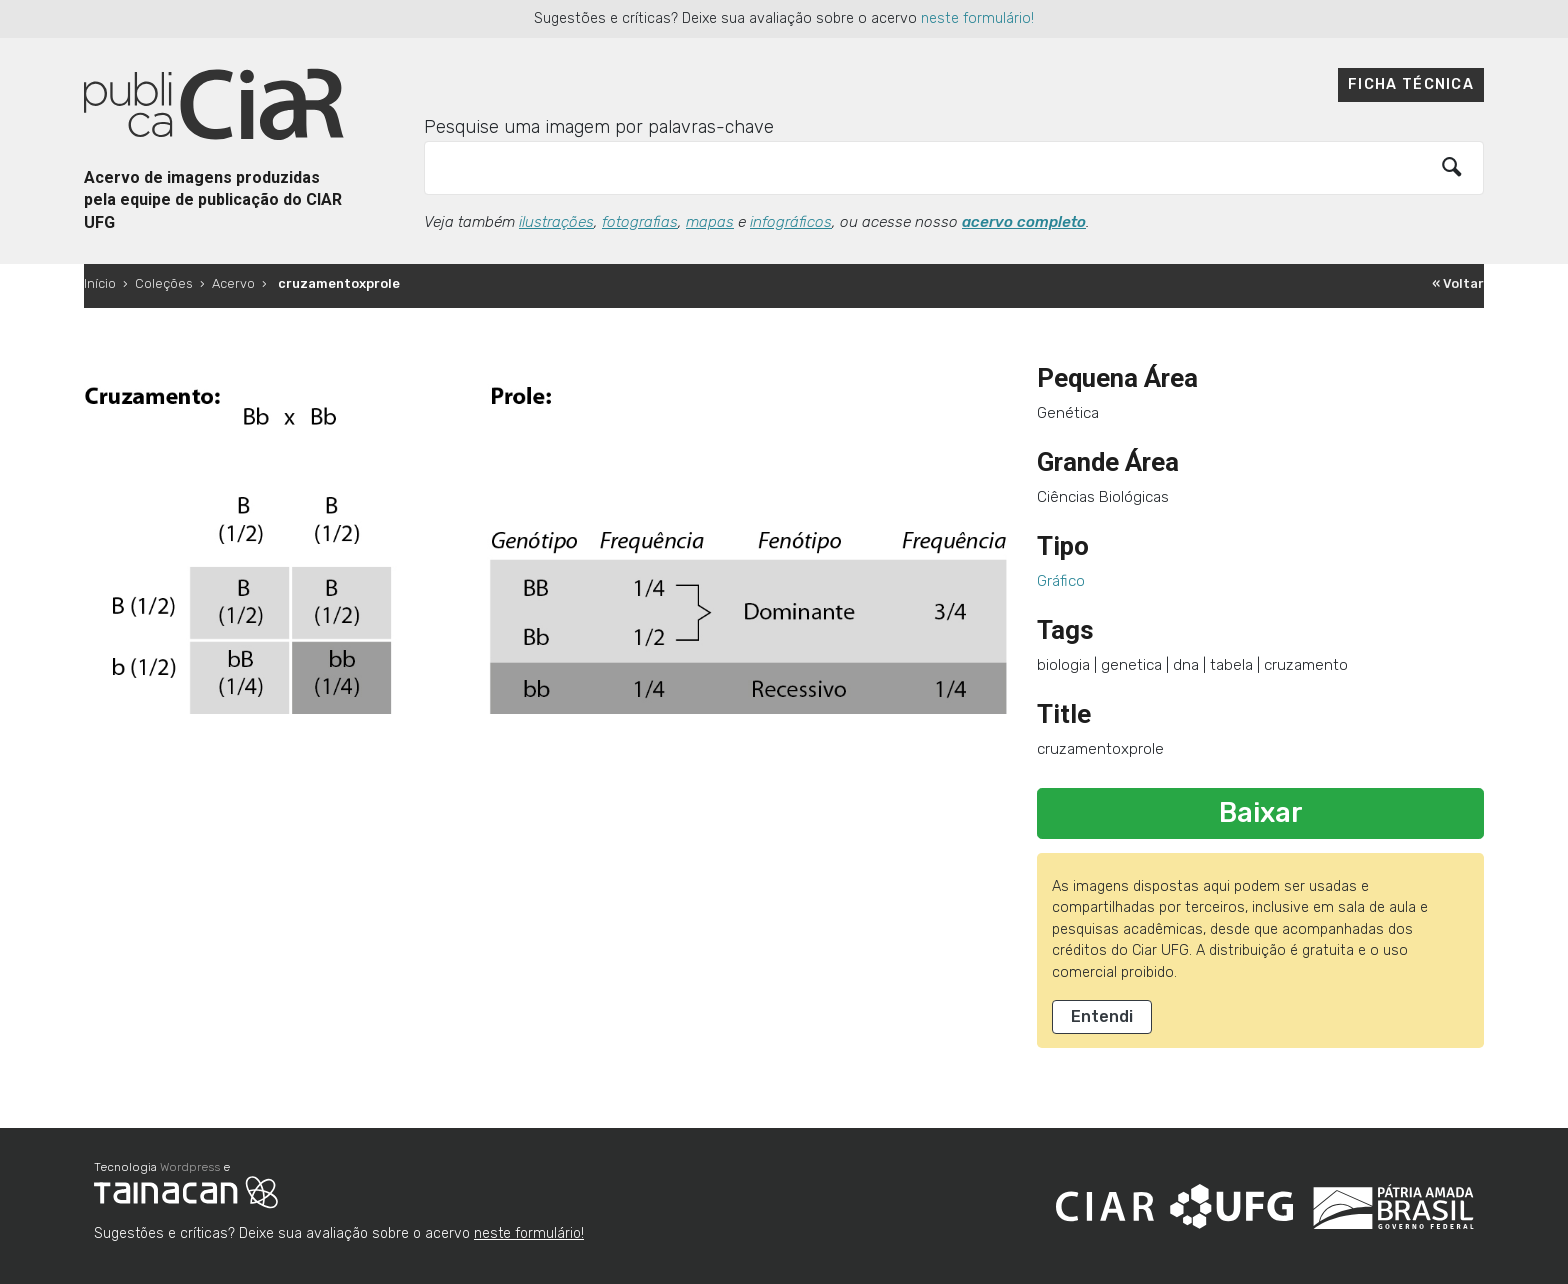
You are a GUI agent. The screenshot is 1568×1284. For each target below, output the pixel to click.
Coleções (164, 283)
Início (100, 283)
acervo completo (1024, 222)
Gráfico (1061, 581)
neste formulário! (977, 18)
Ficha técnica (1411, 84)
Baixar (1261, 813)
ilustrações (556, 222)
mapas (710, 222)
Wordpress (190, 1167)
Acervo (233, 283)
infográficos (791, 222)
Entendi (1102, 1016)
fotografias (640, 222)
